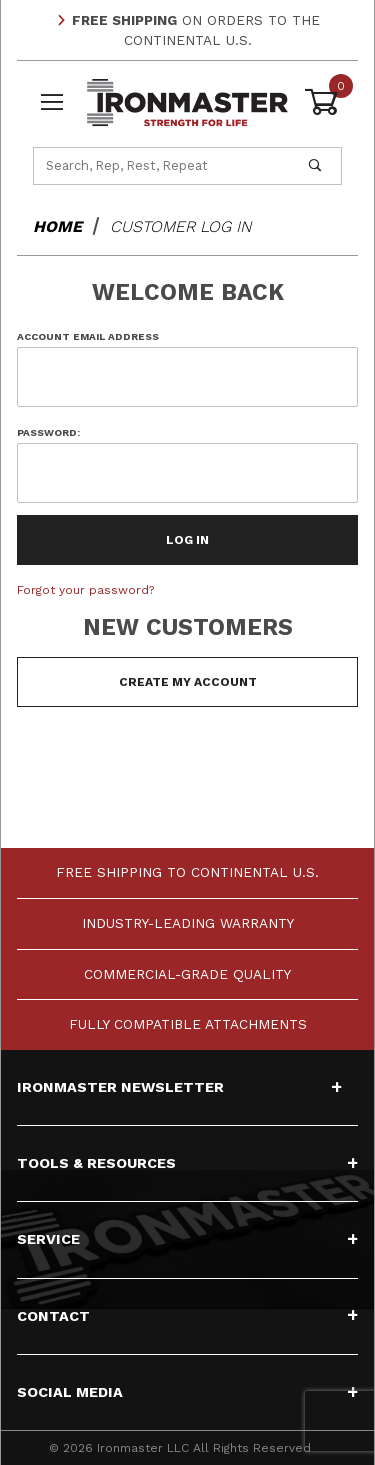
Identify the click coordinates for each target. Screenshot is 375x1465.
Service (187, 1239)
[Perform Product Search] (315, 166)
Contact (187, 1316)
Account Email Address (88, 336)
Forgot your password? (85, 590)
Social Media (187, 1392)
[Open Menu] (52, 102)
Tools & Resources (187, 1163)
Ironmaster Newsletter (179, 1087)
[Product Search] (161, 166)
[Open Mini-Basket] (323, 102)
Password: (48, 432)
